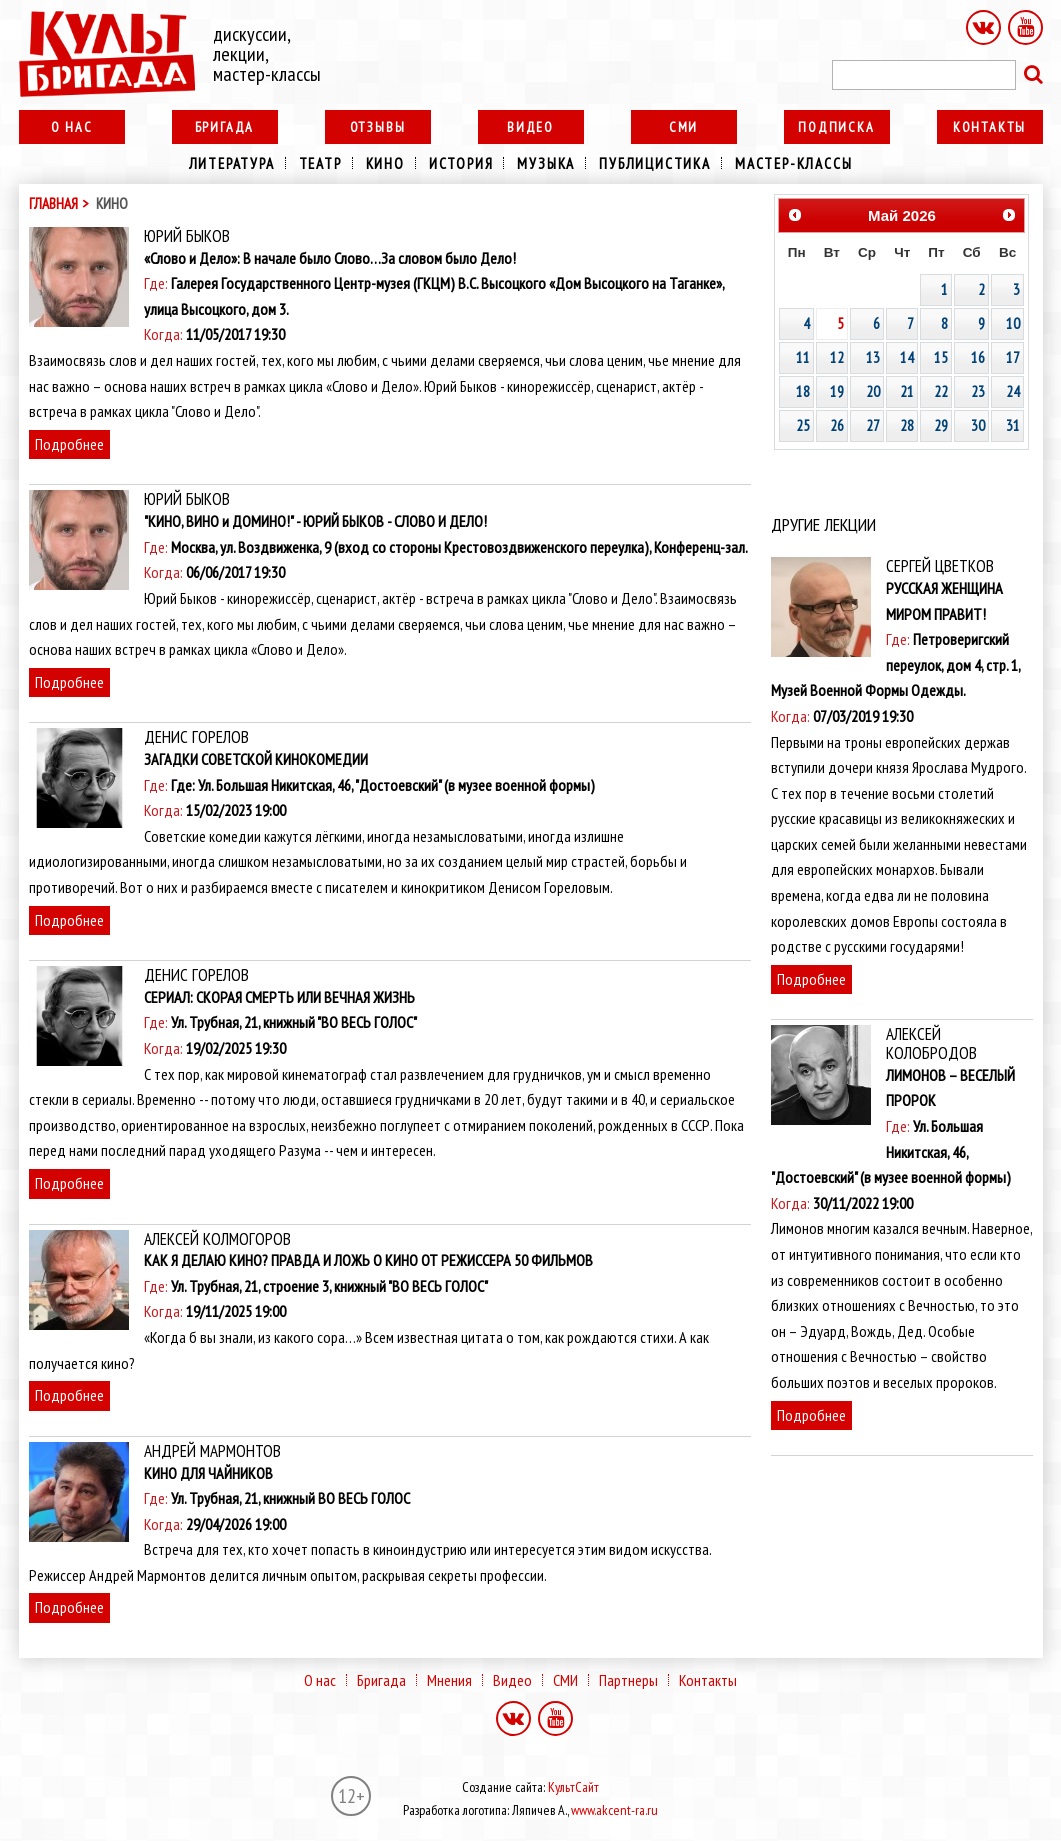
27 (873, 425)
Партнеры (628, 1680)
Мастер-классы (793, 163)
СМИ (683, 127)
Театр (320, 163)
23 (978, 391)
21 (907, 391)
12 (837, 357)
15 (941, 357)
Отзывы (378, 127)
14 (907, 357)
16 (978, 357)
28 (907, 425)
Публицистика (655, 163)
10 (1013, 323)
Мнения (449, 1680)
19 (837, 391)
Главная (53, 203)
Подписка (836, 127)
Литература (232, 163)
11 (803, 357)
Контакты (989, 127)
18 (803, 391)
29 (941, 425)
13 (873, 357)
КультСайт (573, 1787)
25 (803, 425)
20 (873, 391)
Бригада (225, 127)
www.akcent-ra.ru (614, 1810)
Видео (530, 127)
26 (837, 425)
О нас (72, 127)
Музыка (546, 163)
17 (1013, 357)
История (461, 163)
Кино (385, 163)
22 (941, 391)
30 (978, 425)
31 (1013, 425)
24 (1013, 391)
